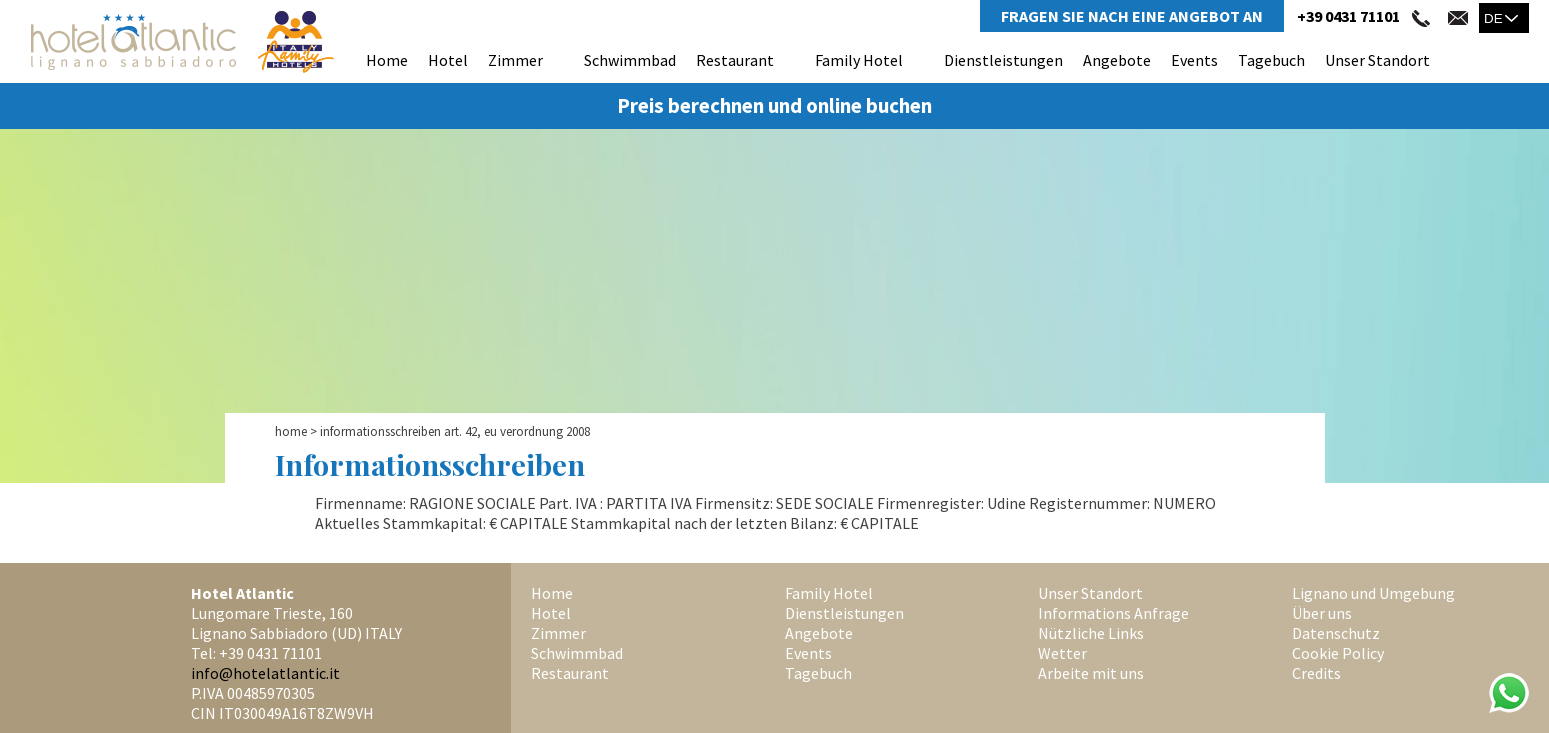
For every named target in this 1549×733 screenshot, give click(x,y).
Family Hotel (859, 60)
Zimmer (515, 60)
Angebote (1117, 60)
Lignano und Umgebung (1373, 593)
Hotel (448, 60)
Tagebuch (1271, 60)
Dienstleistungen (1003, 60)
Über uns (1322, 613)
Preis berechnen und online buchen (774, 106)
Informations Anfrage (1113, 613)
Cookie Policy (1338, 653)
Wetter (1062, 653)
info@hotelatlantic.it (265, 673)
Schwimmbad (630, 60)
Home (387, 60)
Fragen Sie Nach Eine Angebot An (1132, 16)
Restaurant (735, 60)
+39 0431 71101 (1348, 16)
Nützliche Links (1091, 633)
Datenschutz (1336, 633)
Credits (1316, 673)
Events (1194, 60)
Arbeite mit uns (1091, 673)
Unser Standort (1377, 60)
